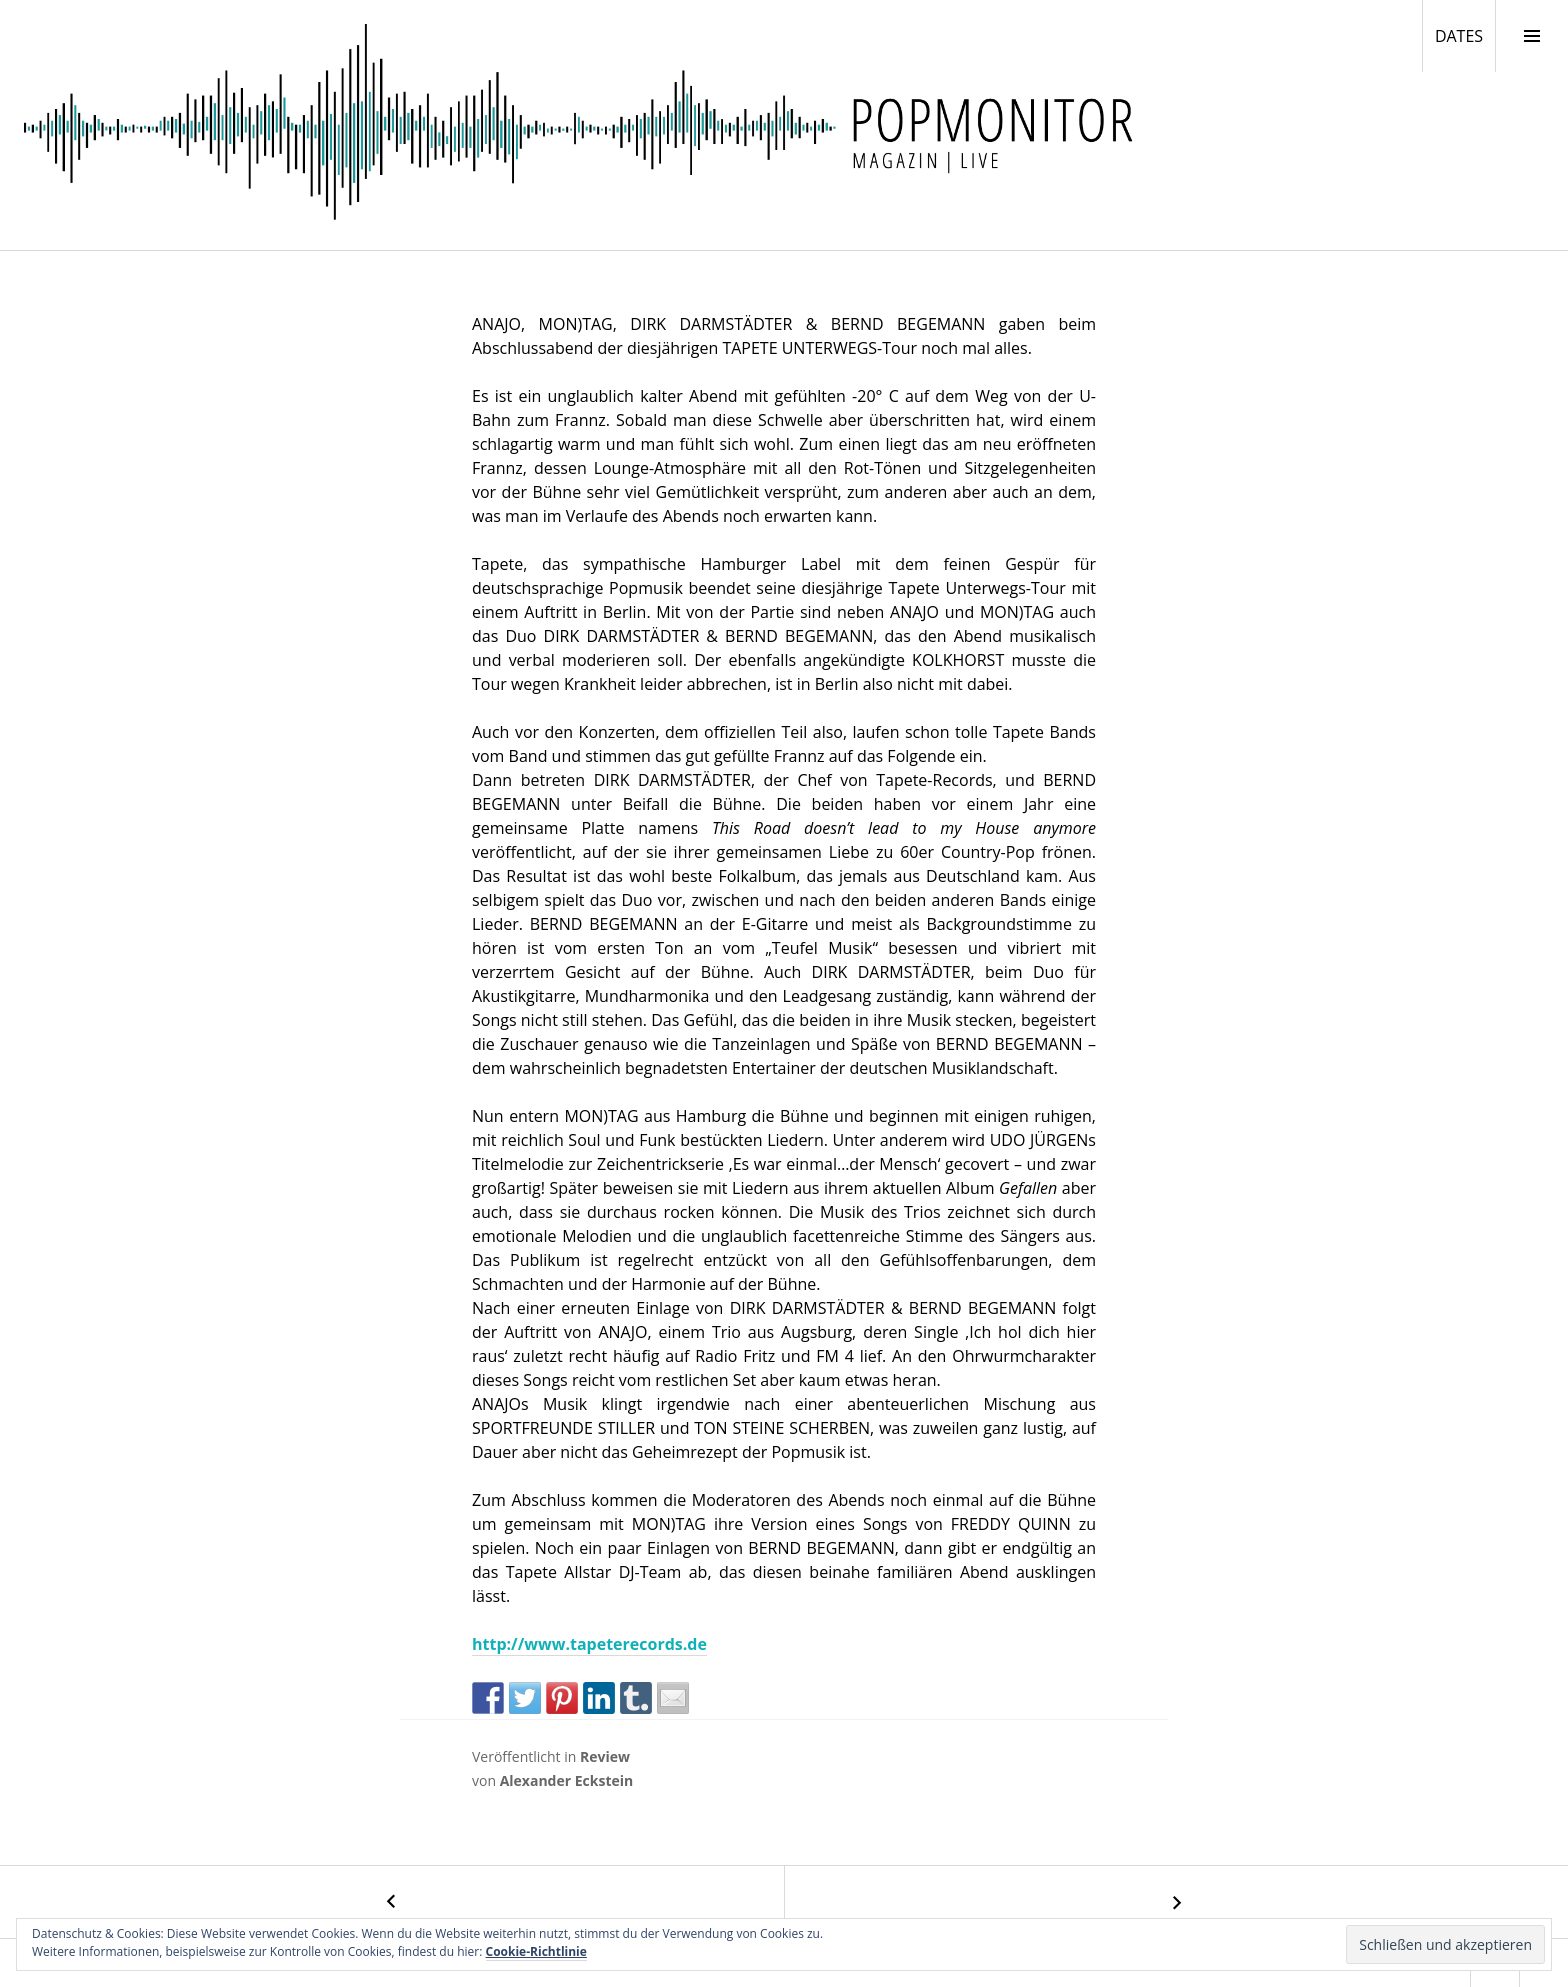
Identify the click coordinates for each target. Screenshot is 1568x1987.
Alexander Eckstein (567, 1780)
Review (605, 1756)
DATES (1465, 35)
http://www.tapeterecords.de (589, 1644)
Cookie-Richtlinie (536, 1951)
